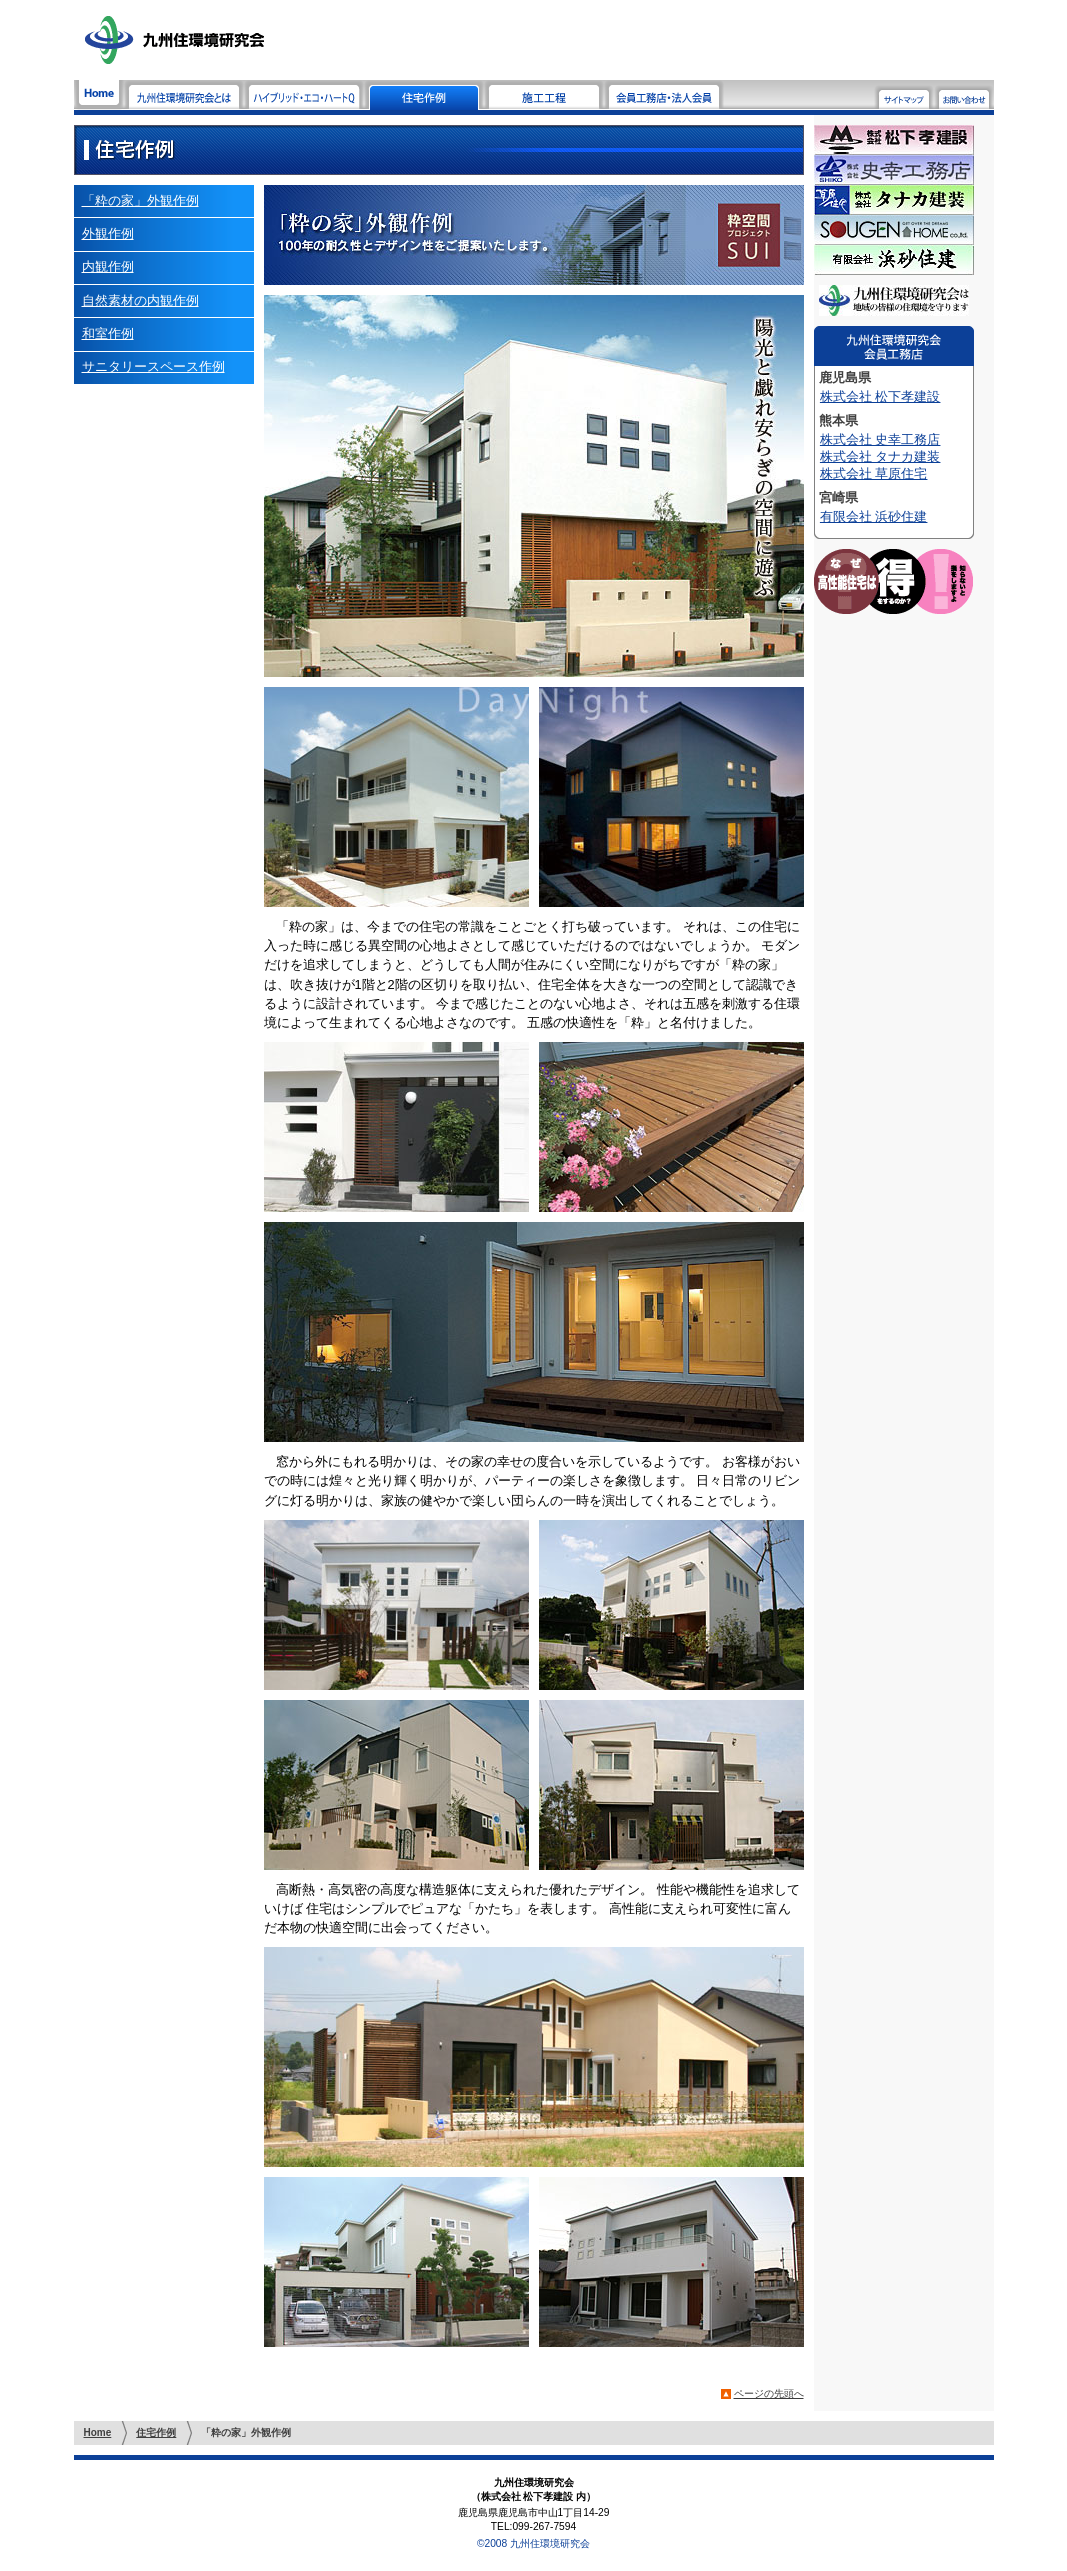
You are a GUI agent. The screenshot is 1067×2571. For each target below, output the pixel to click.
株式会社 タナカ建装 (880, 456)
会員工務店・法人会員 (664, 95)
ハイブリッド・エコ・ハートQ (304, 95)
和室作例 (108, 333)
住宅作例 (424, 95)
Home (99, 95)
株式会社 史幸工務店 (880, 439)
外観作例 (108, 233)
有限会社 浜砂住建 (874, 516)
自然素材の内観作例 (140, 300)
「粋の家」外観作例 (140, 200)
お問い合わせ (964, 97)
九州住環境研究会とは (184, 95)
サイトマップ (904, 97)
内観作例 (108, 266)
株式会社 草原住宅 (874, 473)
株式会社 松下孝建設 (880, 396)
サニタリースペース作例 (153, 366)
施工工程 (544, 95)
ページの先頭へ (769, 2393)
